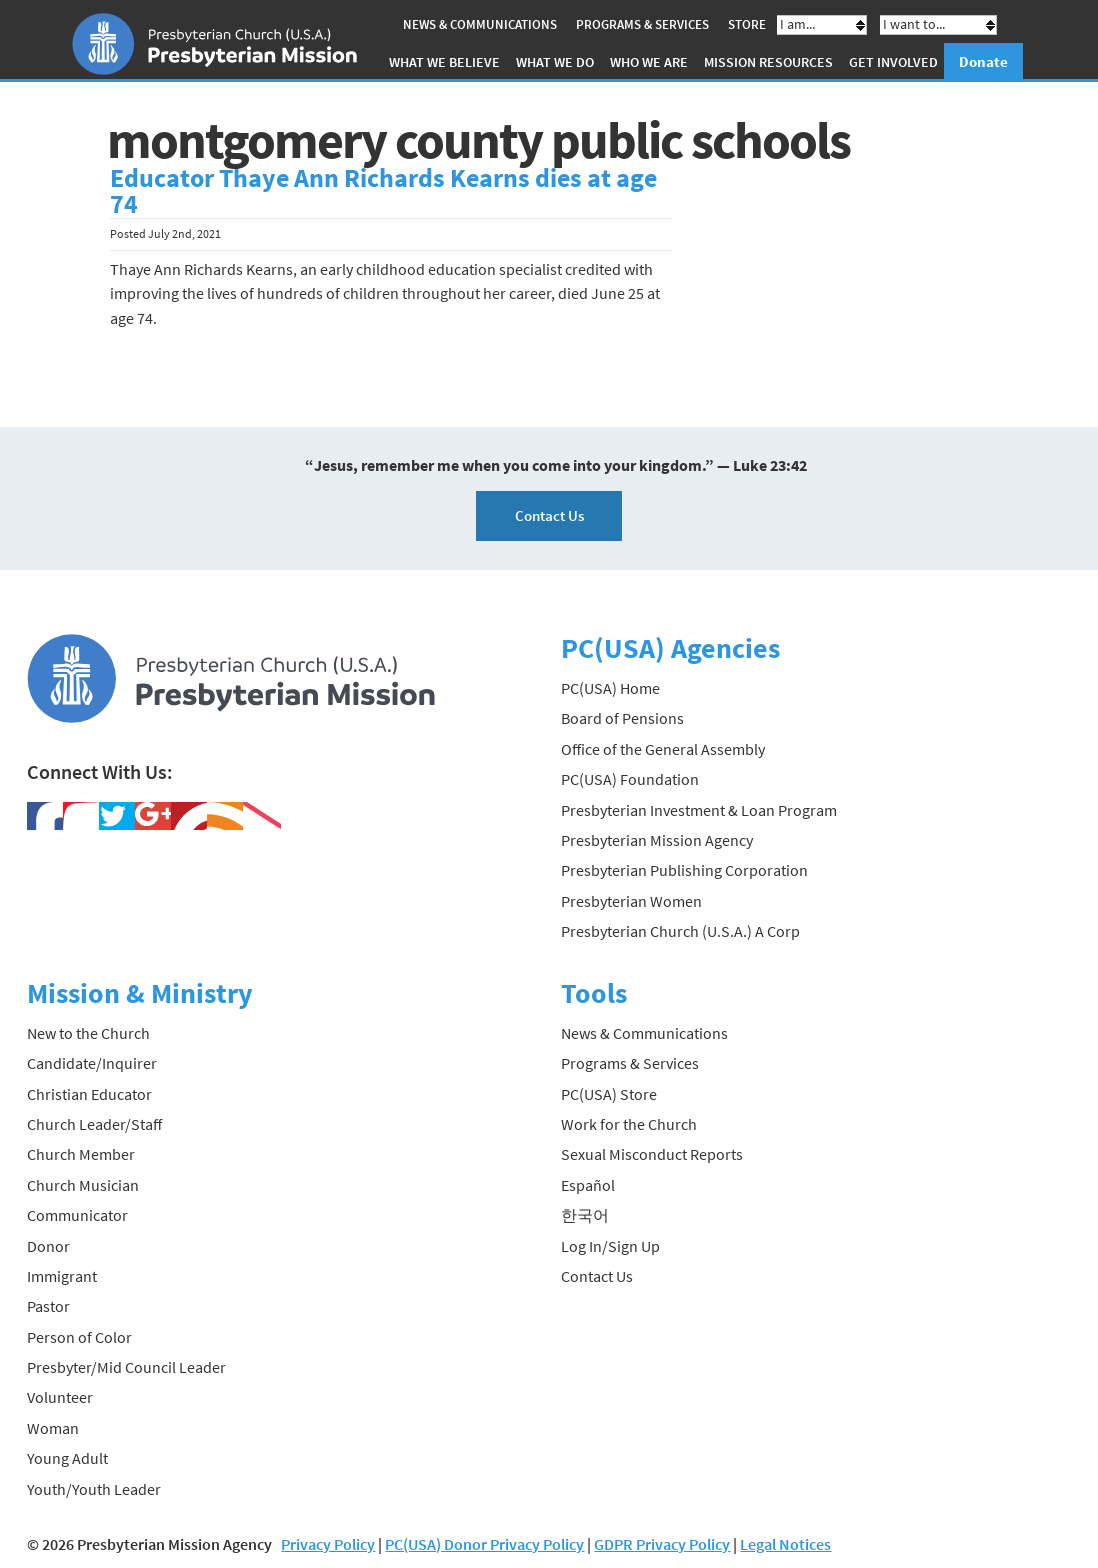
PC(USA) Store (609, 1094)
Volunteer (60, 1397)
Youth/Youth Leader (94, 1489)
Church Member (81, 1154)
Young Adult (67, 1458)
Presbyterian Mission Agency (657, 840)
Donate (983, 61)
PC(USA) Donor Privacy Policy (484, 1544)
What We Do (555, 62)
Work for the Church (629, 1124)
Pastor (48, 1306)
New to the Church (88, 1033)
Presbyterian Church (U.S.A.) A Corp (680, 931)
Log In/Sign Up (610, 1246)
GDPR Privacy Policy (662, 1544)
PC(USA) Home (610, 688)
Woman (53, 1428)
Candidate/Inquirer (92, 1063)
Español (588, 1185)
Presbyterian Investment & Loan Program (699, 810)
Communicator (77, 1215)
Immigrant (62, 1276)
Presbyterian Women (631, 901)
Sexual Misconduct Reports (652, 1154)
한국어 (585, 1215)
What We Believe (444, 62)
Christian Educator (89, 1094)
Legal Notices (785, 1544)
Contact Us (549, 515)
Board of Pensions (622, 718)
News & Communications (480, 24)
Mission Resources (768, 62)
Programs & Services (642, 24)
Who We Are (649, 62)
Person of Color (79, 1337)
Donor (48, 1246)
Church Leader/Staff (94, 1124)
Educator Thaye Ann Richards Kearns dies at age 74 (383, 191)
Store (747, 24)
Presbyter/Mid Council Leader (126, 1367)
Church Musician (83, 1185)
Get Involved (893, 62)
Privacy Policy (328, 1544)
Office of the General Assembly (663, 749)
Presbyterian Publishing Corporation (684, 870)
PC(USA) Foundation (630, 779)
